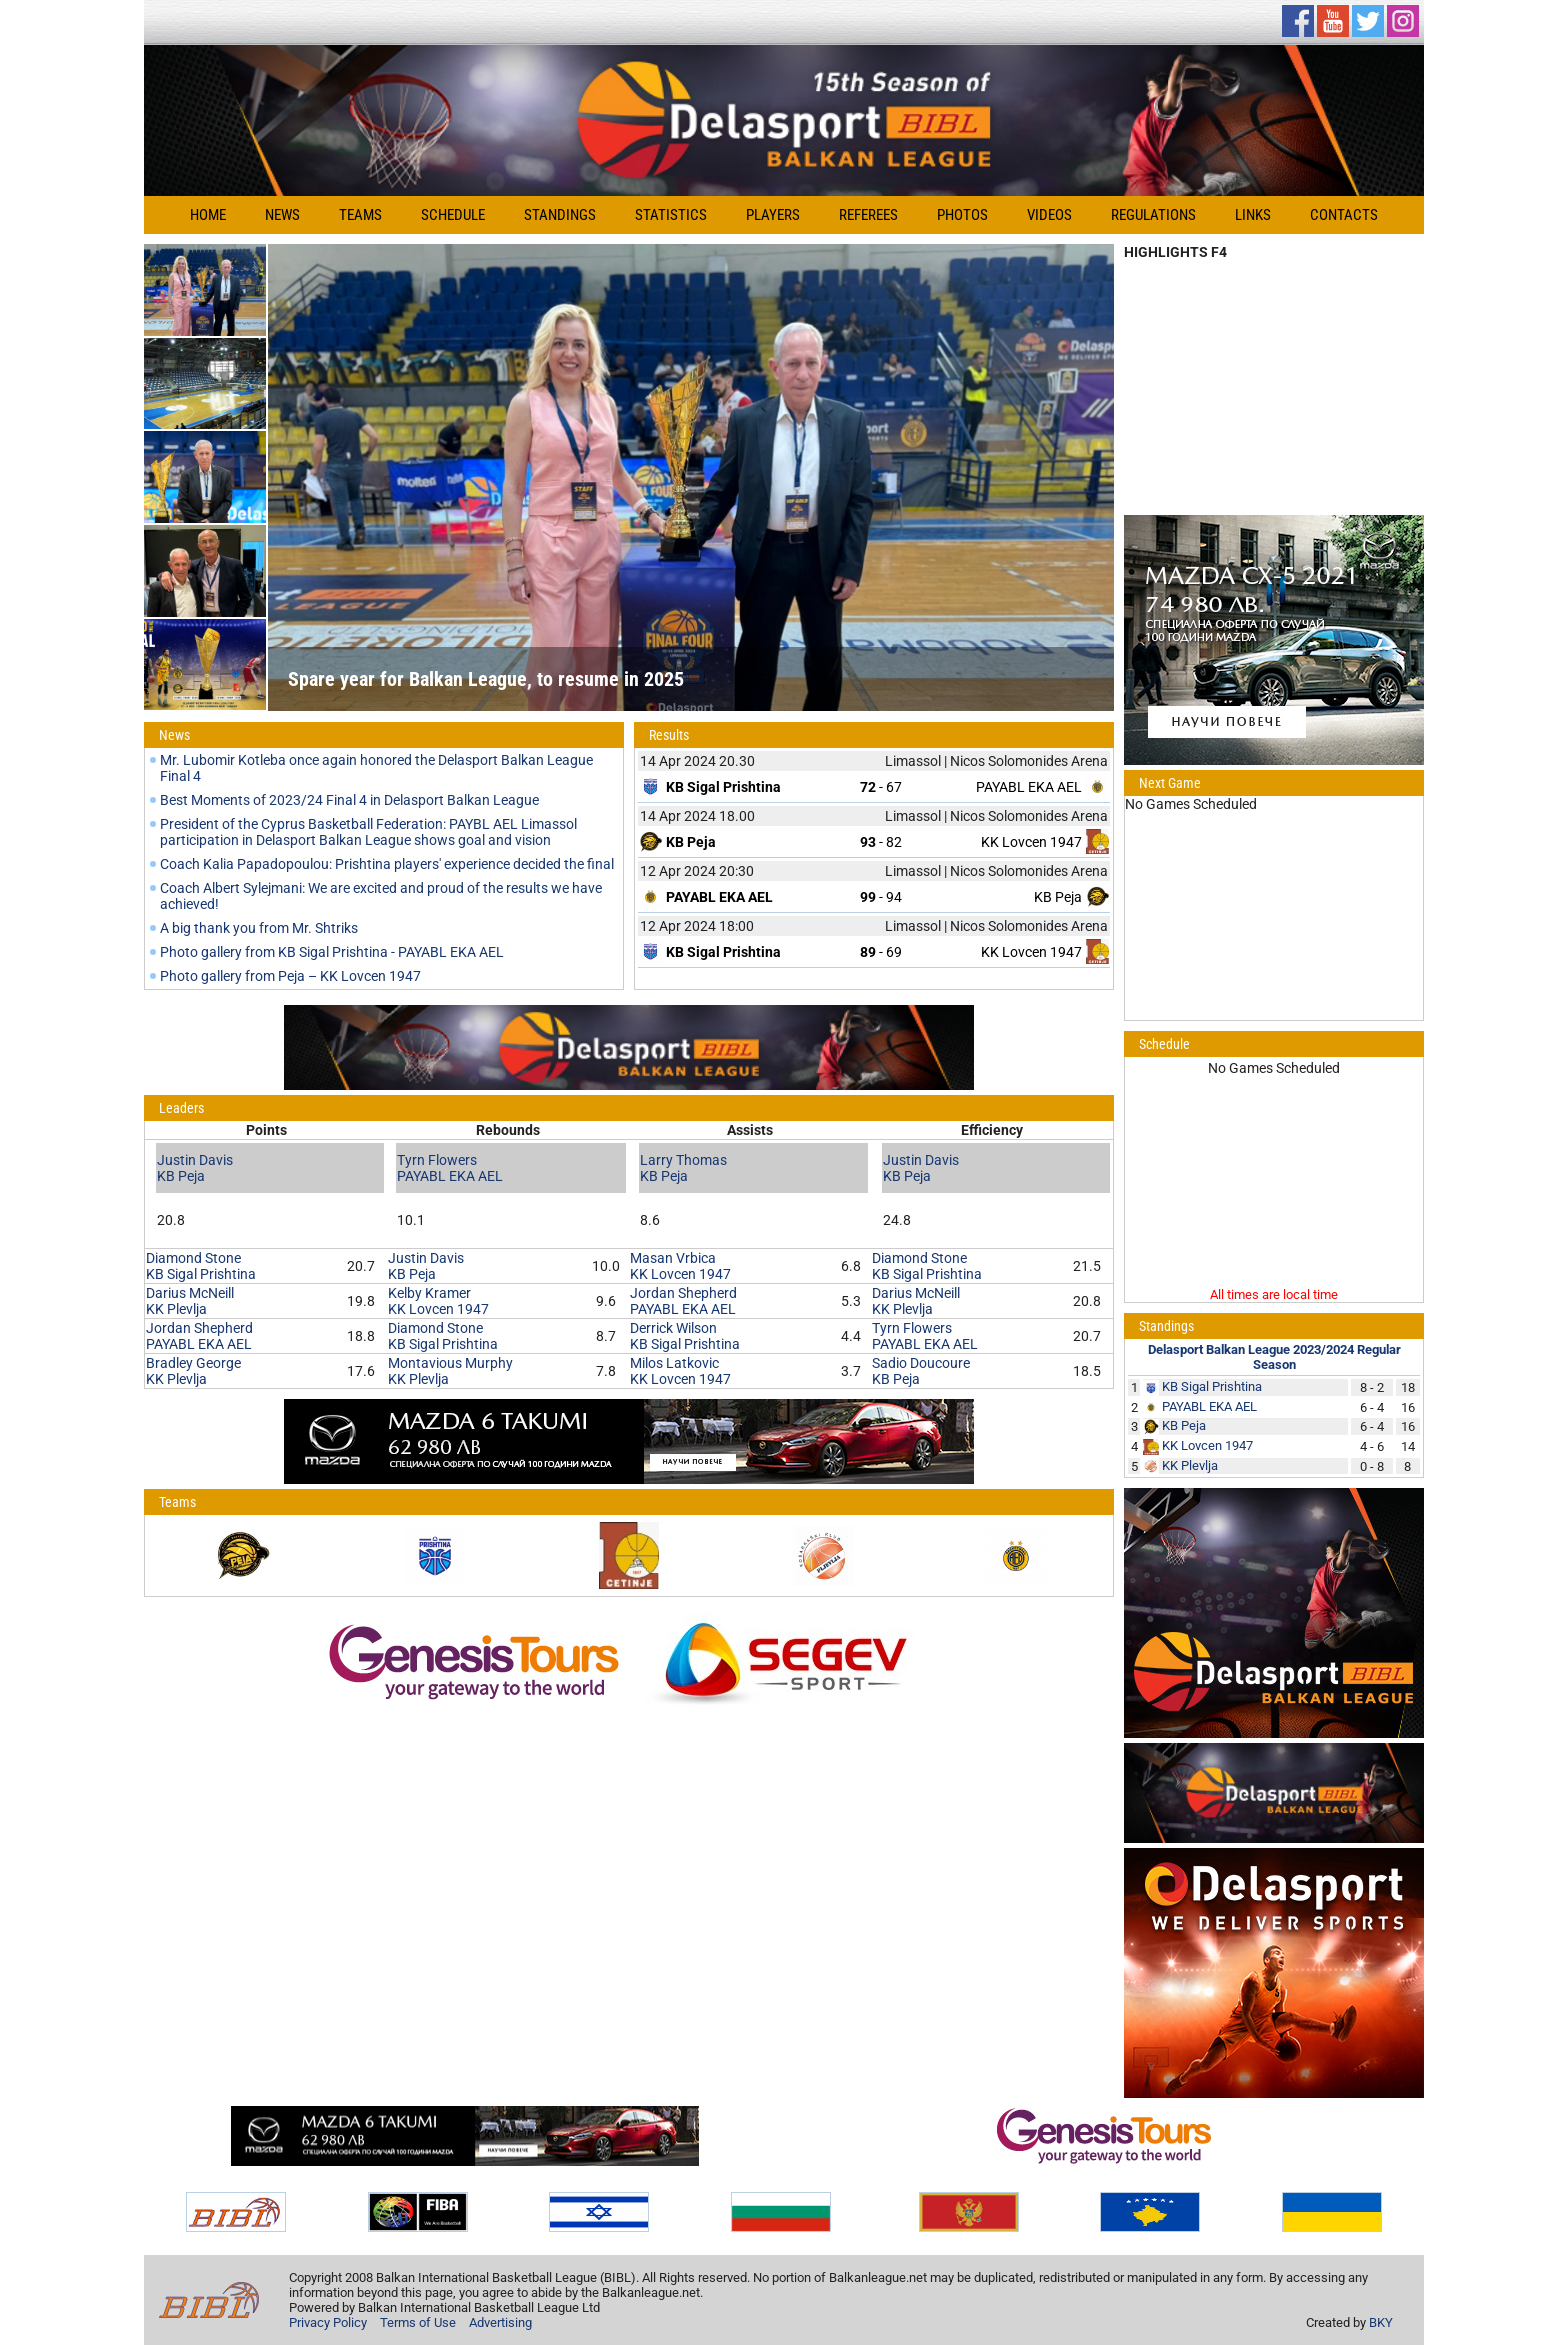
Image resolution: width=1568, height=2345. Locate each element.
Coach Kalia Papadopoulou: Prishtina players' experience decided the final (387, 864)
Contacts (1344, 215)
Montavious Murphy (450, 1363)
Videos (1049, 215)
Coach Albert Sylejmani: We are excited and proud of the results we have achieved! (381, 896)
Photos (962, 215)
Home (208, 215)
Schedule (453, 215)
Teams (360, 215)
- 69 (881, 952)
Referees (868, 215)
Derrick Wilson (673, 1328)
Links (1253, 215)
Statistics (671, 215)
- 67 (881, 787)
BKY (1381, 2322)
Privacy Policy (328, 2322)
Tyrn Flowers (437, 1160)
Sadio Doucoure (921, 1363)
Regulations (1153, 215)
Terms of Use (418, 2322)
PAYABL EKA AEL (1029, 787)
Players (773, 215)
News (282, 215)
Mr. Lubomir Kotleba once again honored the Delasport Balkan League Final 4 (376, 768)
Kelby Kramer (429, 1293)
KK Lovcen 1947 (1031, 842)
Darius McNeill (190, 1293)
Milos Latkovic (674, 1363)
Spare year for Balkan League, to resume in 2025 (486, 679)
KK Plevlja (176, 1309)
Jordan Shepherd (199, 1328)
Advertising (500, 2322)
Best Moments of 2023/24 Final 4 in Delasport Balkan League (349, 800)
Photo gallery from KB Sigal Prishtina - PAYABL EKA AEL (332, 952)
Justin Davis (195, 1160)
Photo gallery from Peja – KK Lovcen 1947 (290, 976)
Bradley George (193, 1363)
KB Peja (1058, 897)
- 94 (881, 897)
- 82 (881, 842)
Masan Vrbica (673, 1258)
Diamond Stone (193, 1258)
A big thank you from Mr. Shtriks (259, 928)
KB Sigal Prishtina (201, 1274)
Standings (560, 215)
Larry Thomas (683, 1160)
